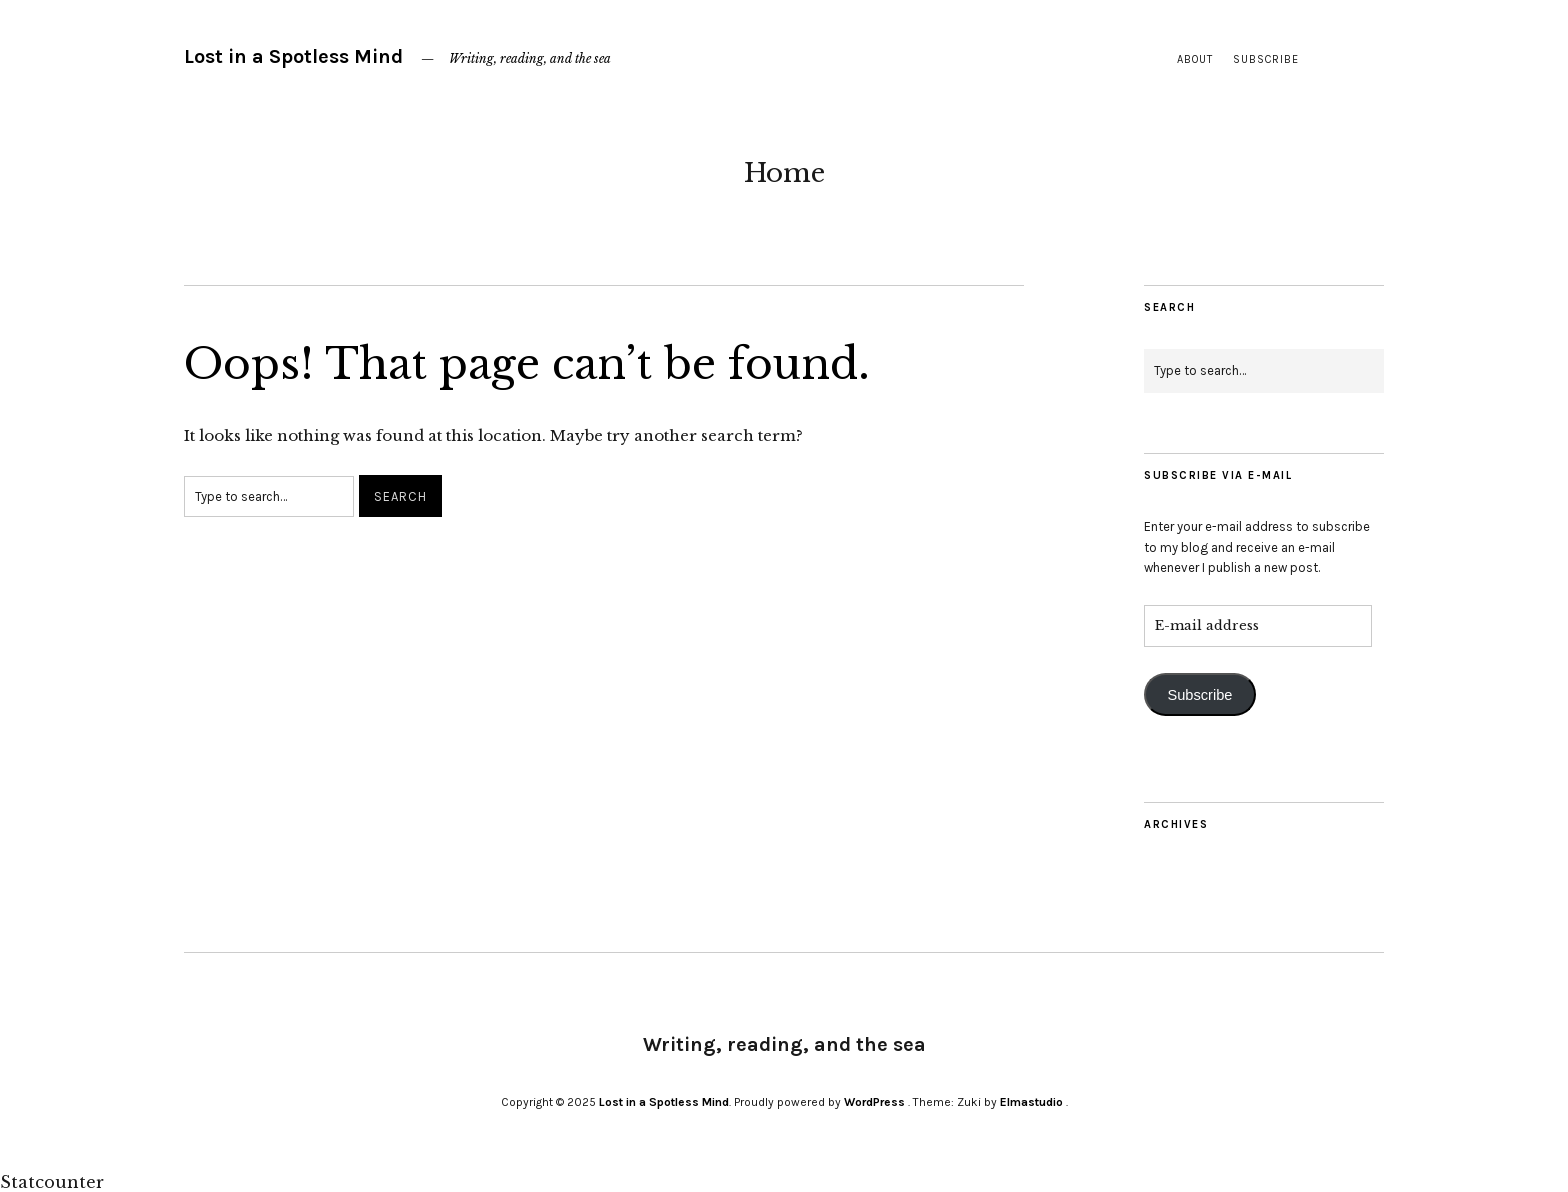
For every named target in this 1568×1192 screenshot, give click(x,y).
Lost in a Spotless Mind (293, 56)
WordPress (874, 1102)
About (1195, 59)
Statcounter (52, 1182)
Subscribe (1266, 59)
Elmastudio (1031, 1102)
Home (784, 173)
